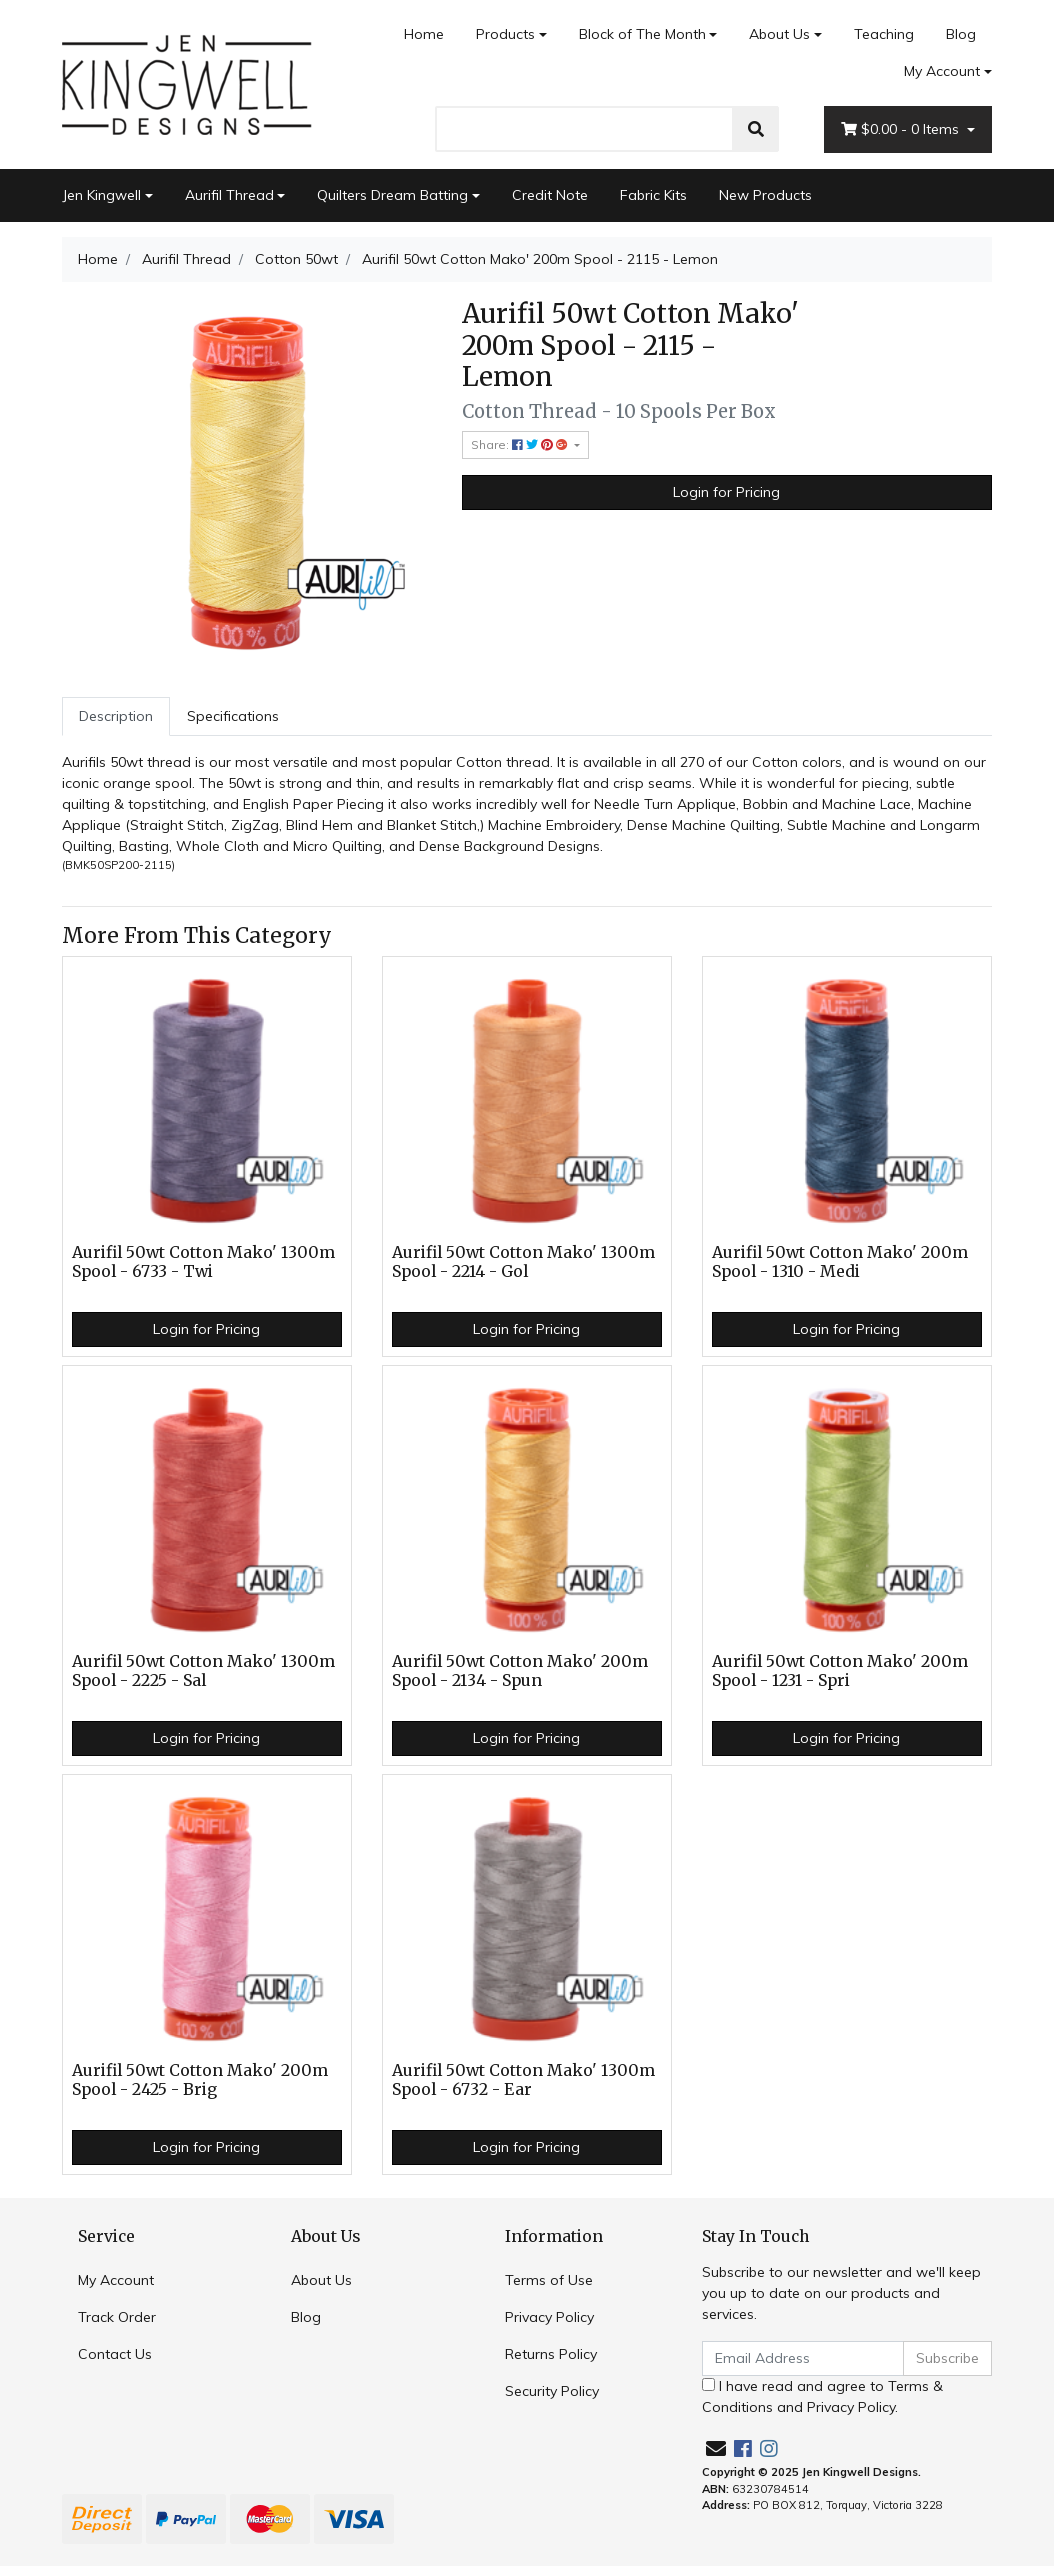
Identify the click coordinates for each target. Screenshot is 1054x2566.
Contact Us (115, 2354)
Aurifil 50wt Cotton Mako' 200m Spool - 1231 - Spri (840, 1671)
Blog (961, 34)
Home (424, 34)
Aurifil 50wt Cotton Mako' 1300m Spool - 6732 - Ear (523, 2080)
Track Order (117, 2317)
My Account (116, 2280)
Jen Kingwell (101, 195)
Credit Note (550, 195)
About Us (779, 34)
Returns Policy (551, 2354)
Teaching (884, 34)
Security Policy (552, 2391)
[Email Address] (803, 2358)
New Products (765, 195)
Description (116, 716)
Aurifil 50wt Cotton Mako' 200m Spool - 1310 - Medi (840, 1262)
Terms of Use (549, 2280)
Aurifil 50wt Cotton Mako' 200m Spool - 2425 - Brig (200, 2080)
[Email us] (716, 2448)
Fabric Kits (653, 195)
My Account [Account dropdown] (942, 71)
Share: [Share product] (521, 444)
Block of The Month (642, 34)
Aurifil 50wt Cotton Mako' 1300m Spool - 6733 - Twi (203, 1262)
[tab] (116, 716)
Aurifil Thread (229, 195)
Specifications (233, 716)
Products (505, 34)
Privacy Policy (549, 2317)
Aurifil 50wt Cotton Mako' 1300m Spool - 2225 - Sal (203, 1671)
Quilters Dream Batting (392, 195)
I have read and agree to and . (822, 2396)
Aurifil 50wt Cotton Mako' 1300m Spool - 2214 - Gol (523, 1262)
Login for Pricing (726, 492)
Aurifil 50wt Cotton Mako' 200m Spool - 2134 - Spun (520, 1671)
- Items (902, 129)
